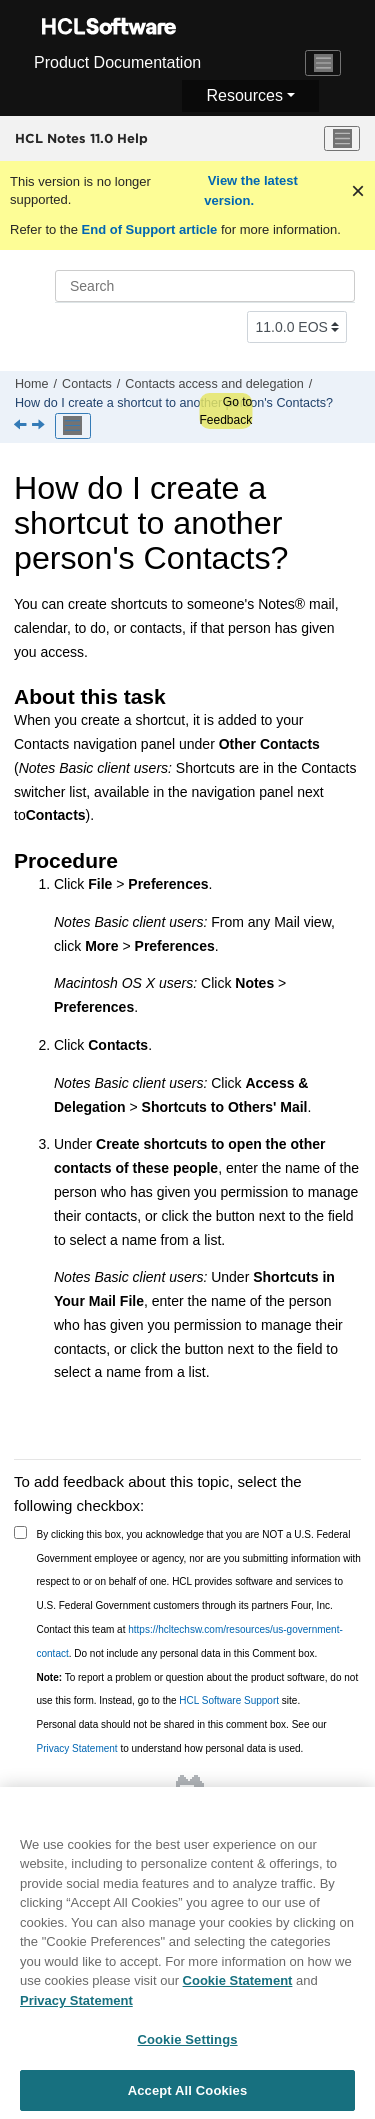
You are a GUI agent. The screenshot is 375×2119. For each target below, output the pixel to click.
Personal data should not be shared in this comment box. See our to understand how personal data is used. (182, 1736)
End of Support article (149, 229)
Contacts (87, 384)
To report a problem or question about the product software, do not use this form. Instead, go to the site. (198, 1689)
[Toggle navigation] (323, 63)
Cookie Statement (238, 1992)
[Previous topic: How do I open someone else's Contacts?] (22, 426)
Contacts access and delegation (214, 384)
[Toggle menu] (342, 139)
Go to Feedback (225, 411)
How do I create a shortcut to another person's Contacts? (174, 403)
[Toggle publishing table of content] (73, 426)
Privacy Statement (77, 1748)
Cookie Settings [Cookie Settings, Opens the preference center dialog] (187, 2051)
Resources (244, 95)
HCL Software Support (229, 1700)
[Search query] (205, 286)
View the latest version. (251, 190)
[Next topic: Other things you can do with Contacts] (40, 426)
